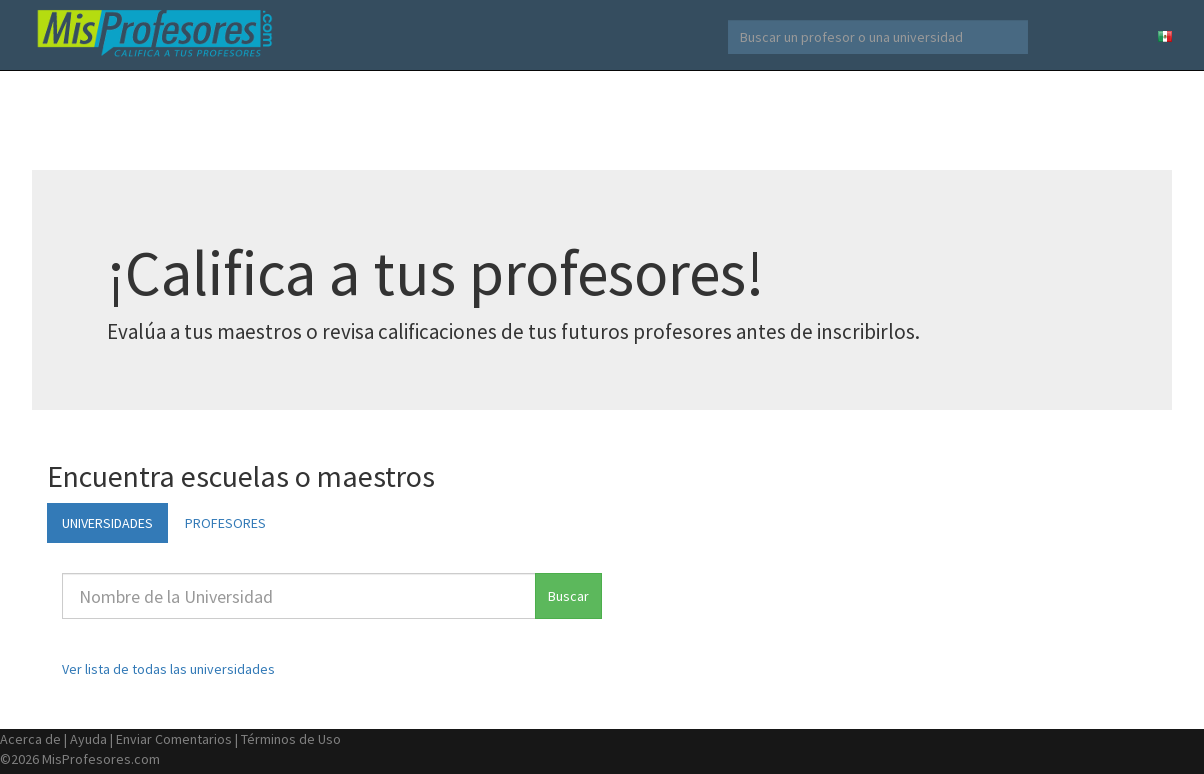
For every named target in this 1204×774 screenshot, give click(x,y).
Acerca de (30, 739)
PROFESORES (225, 523)
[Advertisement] (602, 120)
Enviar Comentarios (174, 739)
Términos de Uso (291, 739)
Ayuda (88, 739)
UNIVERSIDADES (107, 523)
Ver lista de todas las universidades (168, 669)
